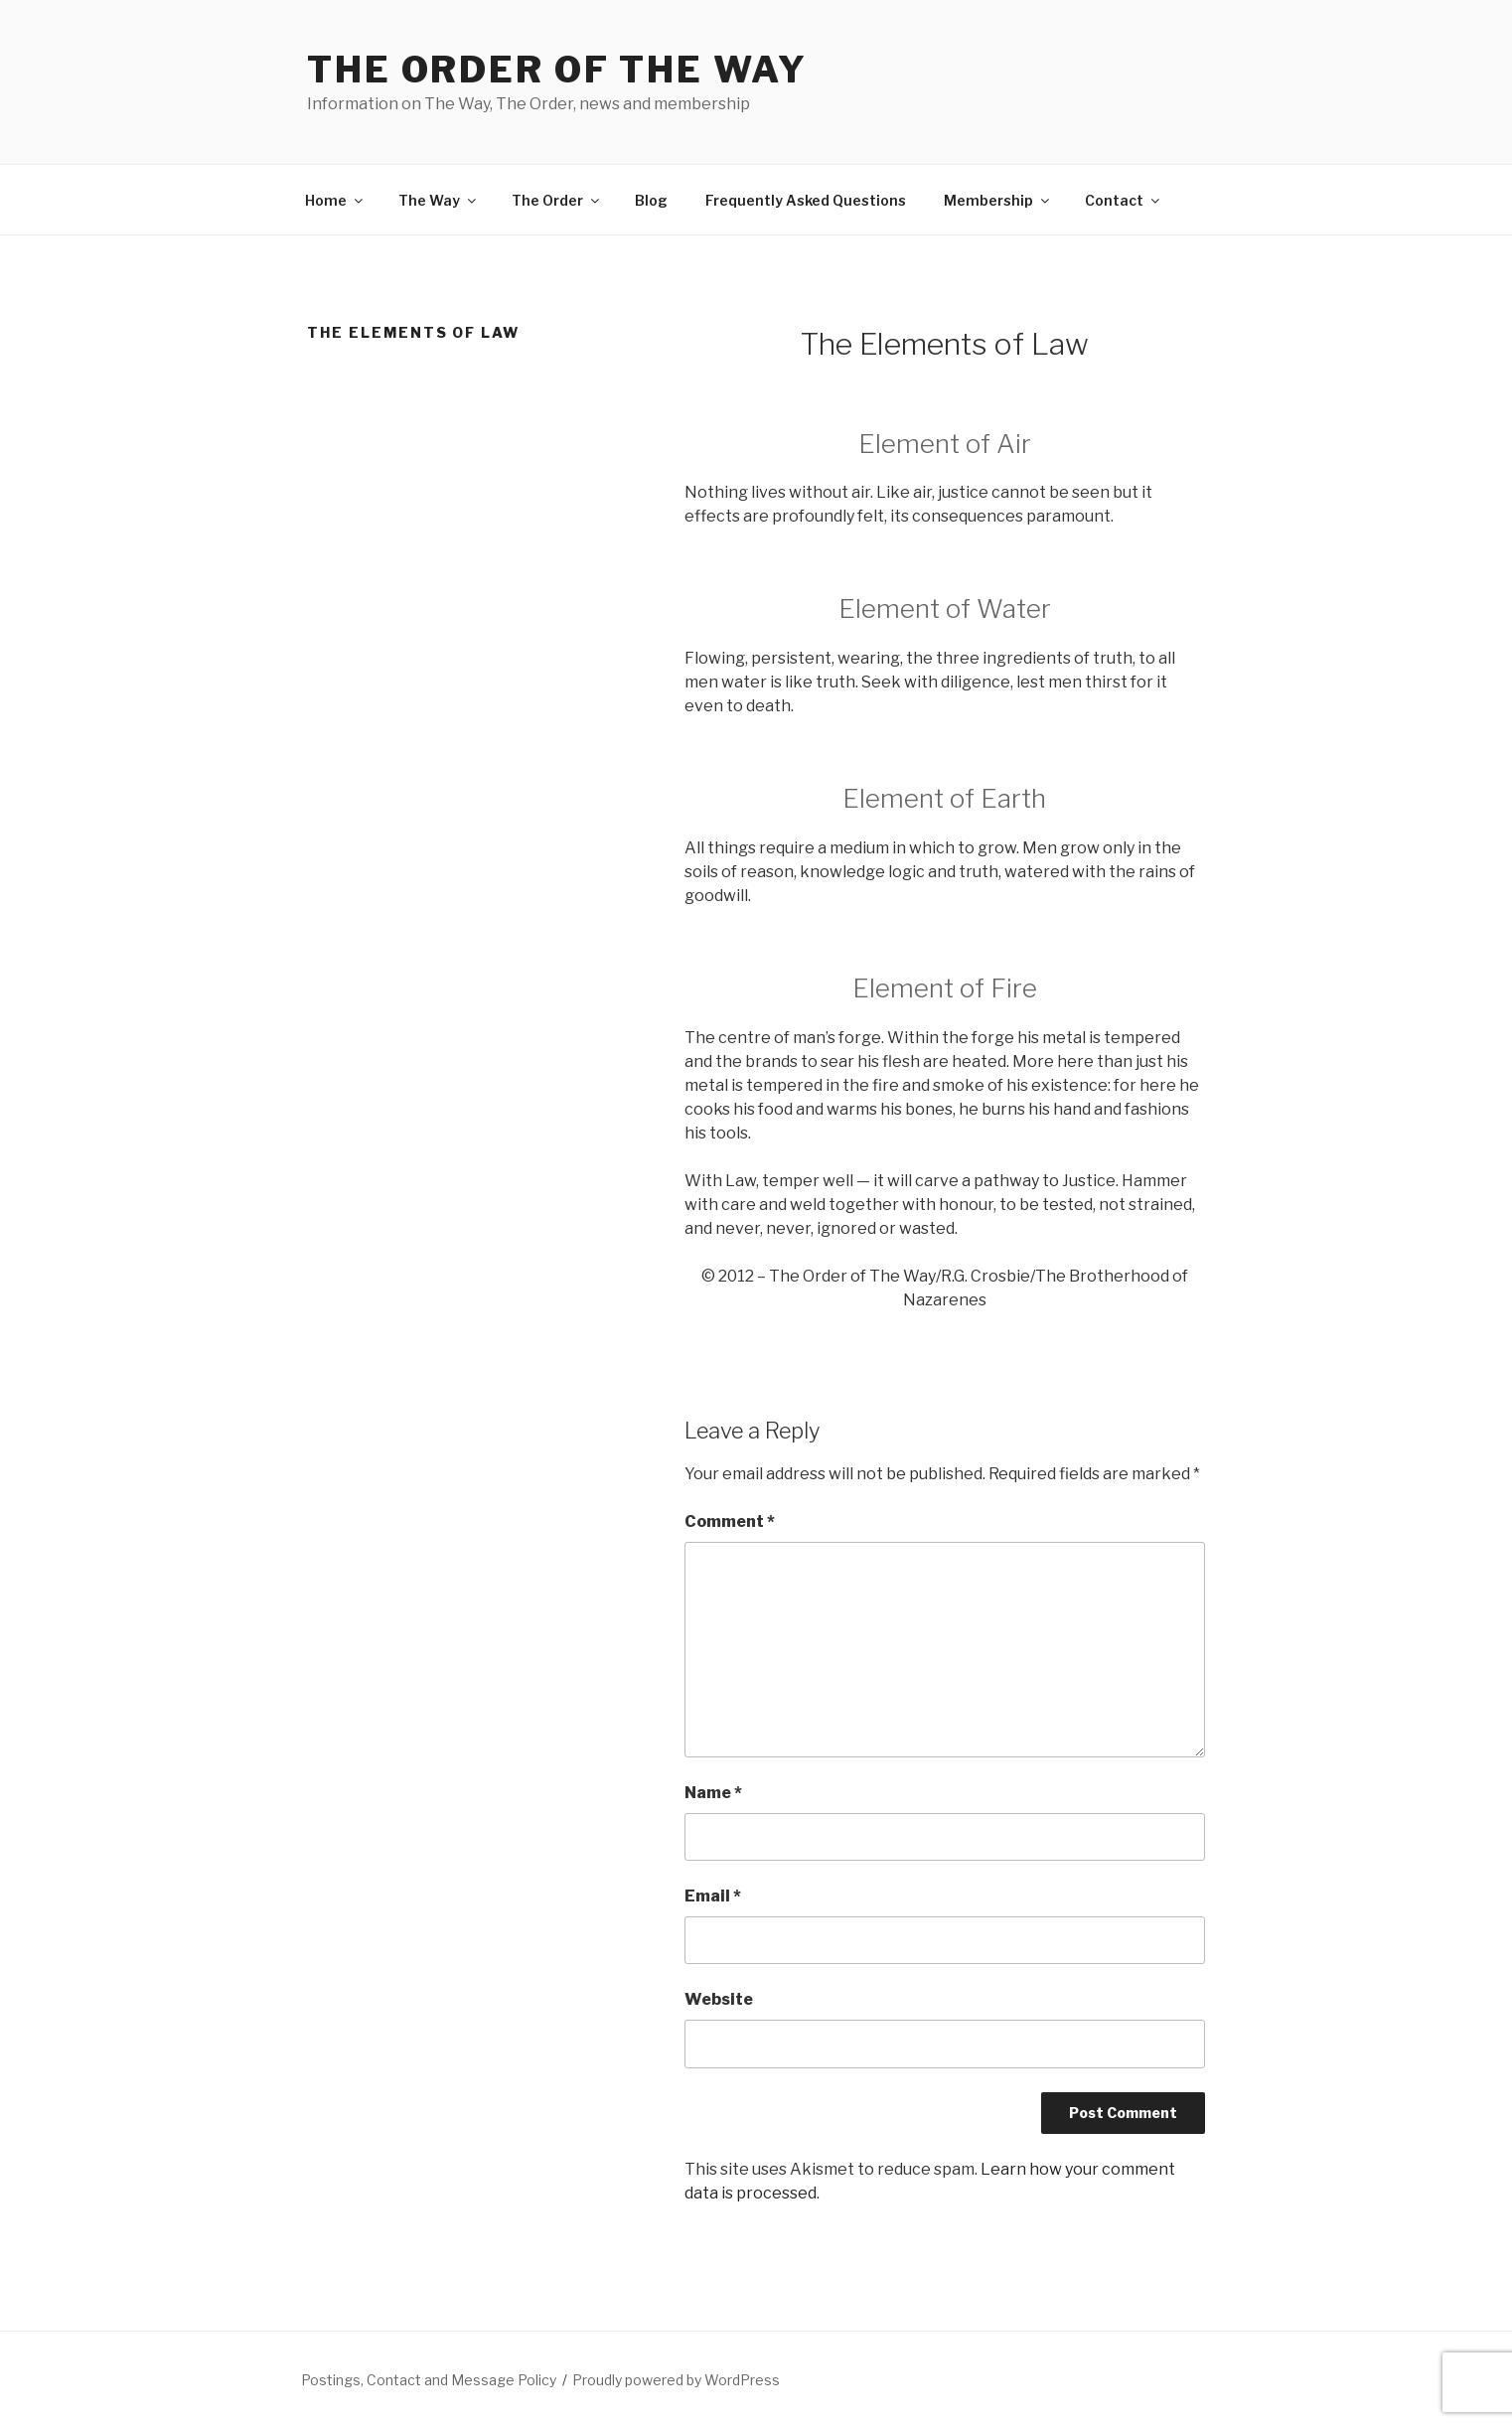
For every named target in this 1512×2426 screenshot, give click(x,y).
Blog (651, 200)
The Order (557, 200)
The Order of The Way (557, 69)
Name (713, 1792)
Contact (1123, 200)
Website (718, 1999)
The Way (438, 200)
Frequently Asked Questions (805, 200)
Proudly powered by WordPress (676, 2379)
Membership (998, 200)
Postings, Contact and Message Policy (428, 2379)
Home (335, 200)
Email (712, 1896)
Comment (729, 1521)
